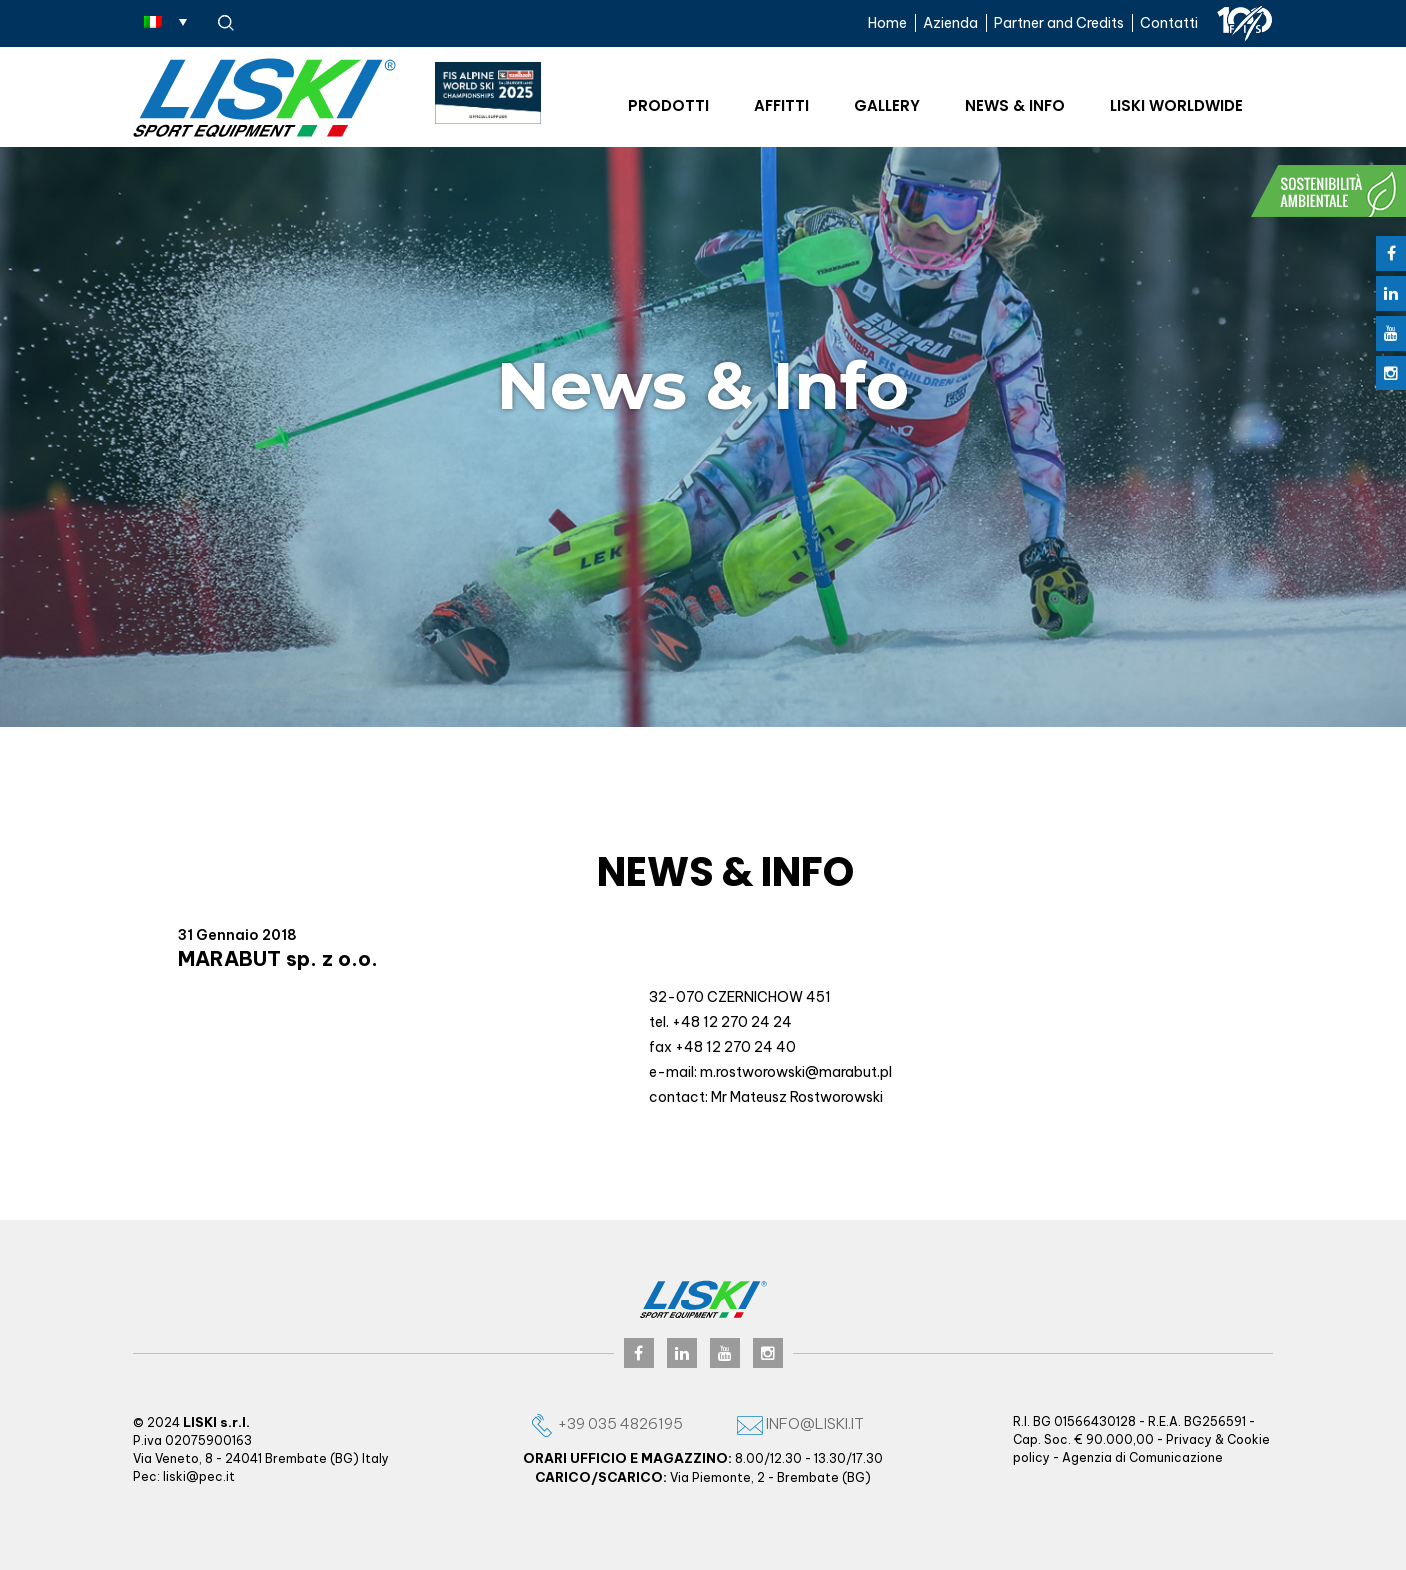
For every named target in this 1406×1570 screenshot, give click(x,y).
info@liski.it (800, 1423)
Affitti (781, 105)
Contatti (1169, 23)
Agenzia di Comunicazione (1142, 1457)
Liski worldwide (1176, 105)
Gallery (887, 105)
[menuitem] (165, 21)
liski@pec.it (199, 1476)
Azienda (950, 23)
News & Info (1015, 105)
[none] (165, 21)
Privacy (1189, 1439)
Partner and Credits (1059, 23)
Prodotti (668, 105)
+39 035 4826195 (606, 1423)
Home (887, 23)
